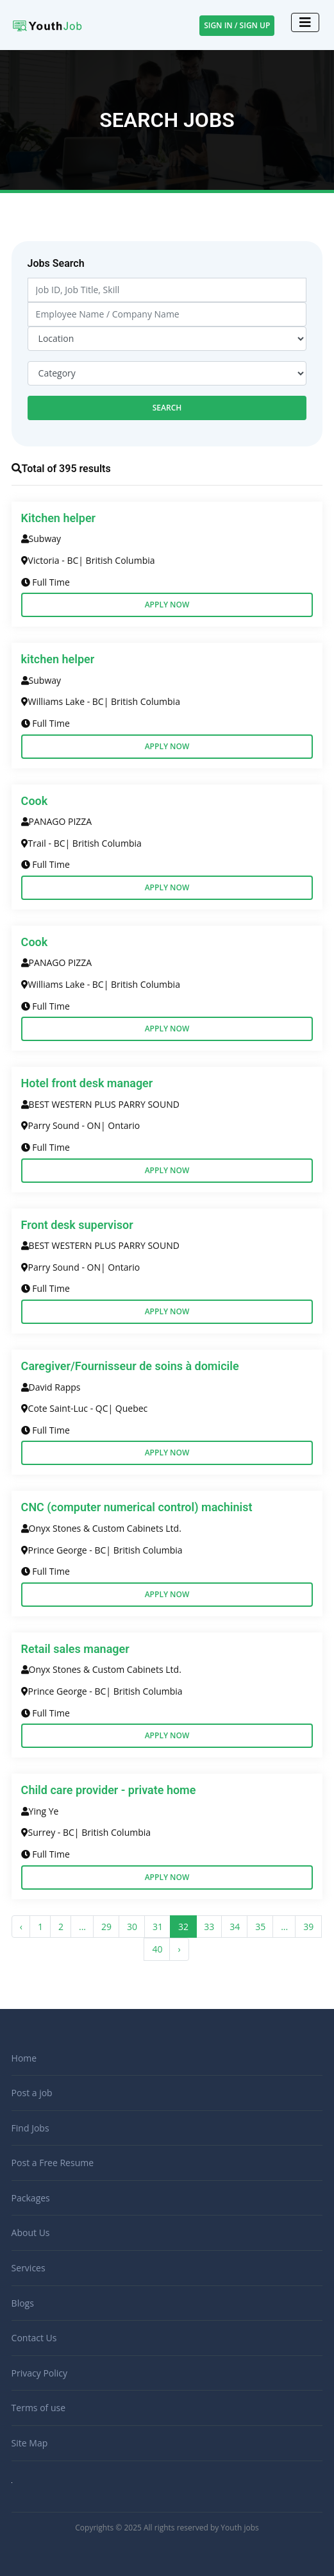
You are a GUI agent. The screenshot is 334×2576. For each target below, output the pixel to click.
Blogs (23, 2303)
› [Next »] (179, 1949)
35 (260, 1926)
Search (167, 407)
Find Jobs (30, 2128)
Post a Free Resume (53, 2163)
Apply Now (167, 604)
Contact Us (34, 2338)
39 (308, 1926)
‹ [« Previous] (21, 1926)
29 (106, 1926)
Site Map (30, 2443)
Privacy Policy (39, 2373)
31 (158, 1926)
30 (132, 1926)
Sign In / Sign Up (237, 25)
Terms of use (38, 2408)
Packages (31, 2198)
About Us (31, 2232)
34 (235, 1926)
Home (24, 2058)
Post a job (32, 2093)
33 (209, 1926)
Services (29, 2268)
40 (157, 1949)
